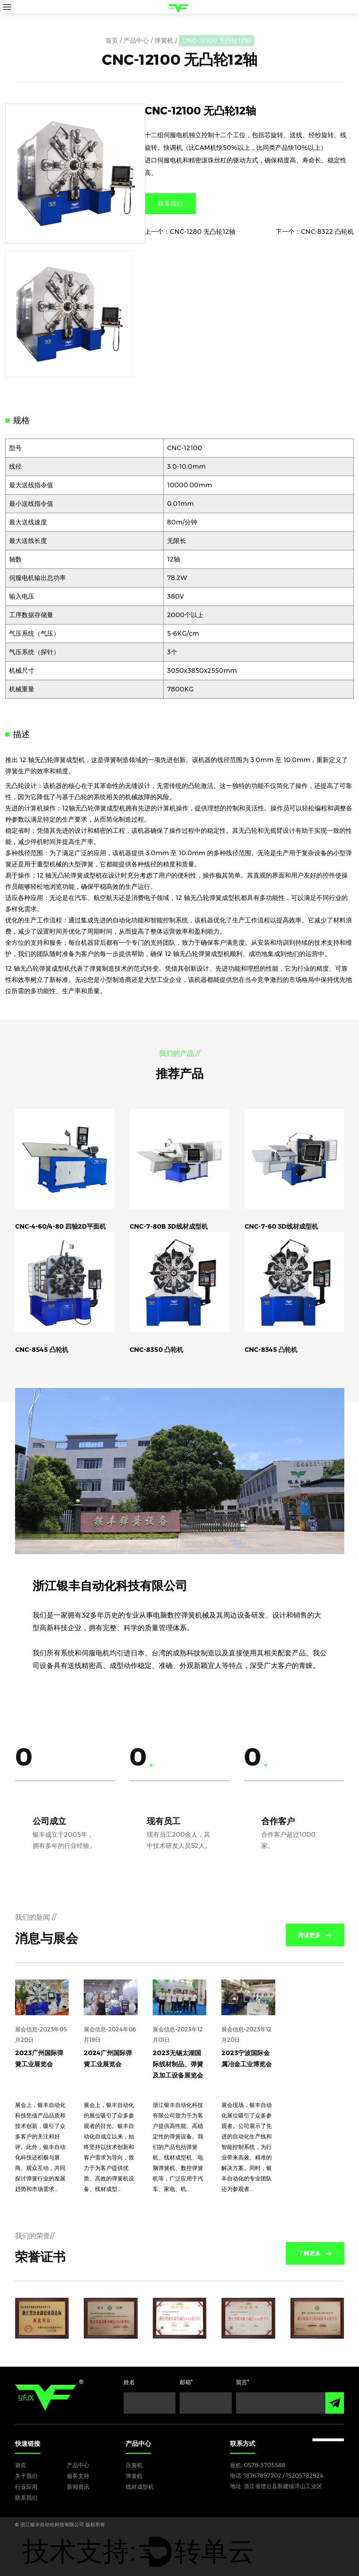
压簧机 (134, 2465)
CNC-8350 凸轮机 (156, 1350)
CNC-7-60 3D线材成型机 (281, 1226)
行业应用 (26, 2487)
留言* (242, 2382)
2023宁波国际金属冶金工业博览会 (246, 2058)
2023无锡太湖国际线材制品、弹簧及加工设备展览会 (178, 2064)
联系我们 (170, 204)
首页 (111, 40)
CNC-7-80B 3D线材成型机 (169, 1226)
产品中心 (136, 40)
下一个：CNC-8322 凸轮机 (315, 232)
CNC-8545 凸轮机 (41, 1350)
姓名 (129, 2382)
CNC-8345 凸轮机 (270, 1350)
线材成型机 (140, 2487)
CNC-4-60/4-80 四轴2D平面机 (60, 1226)
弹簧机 (163, 40)
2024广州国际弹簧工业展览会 (108, 2058)
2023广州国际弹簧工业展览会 (39, 2058)
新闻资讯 (78, 2487)
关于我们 (26, 2476)
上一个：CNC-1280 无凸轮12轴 (190, 232)
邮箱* (186, 2382)
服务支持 (78, 2476)
